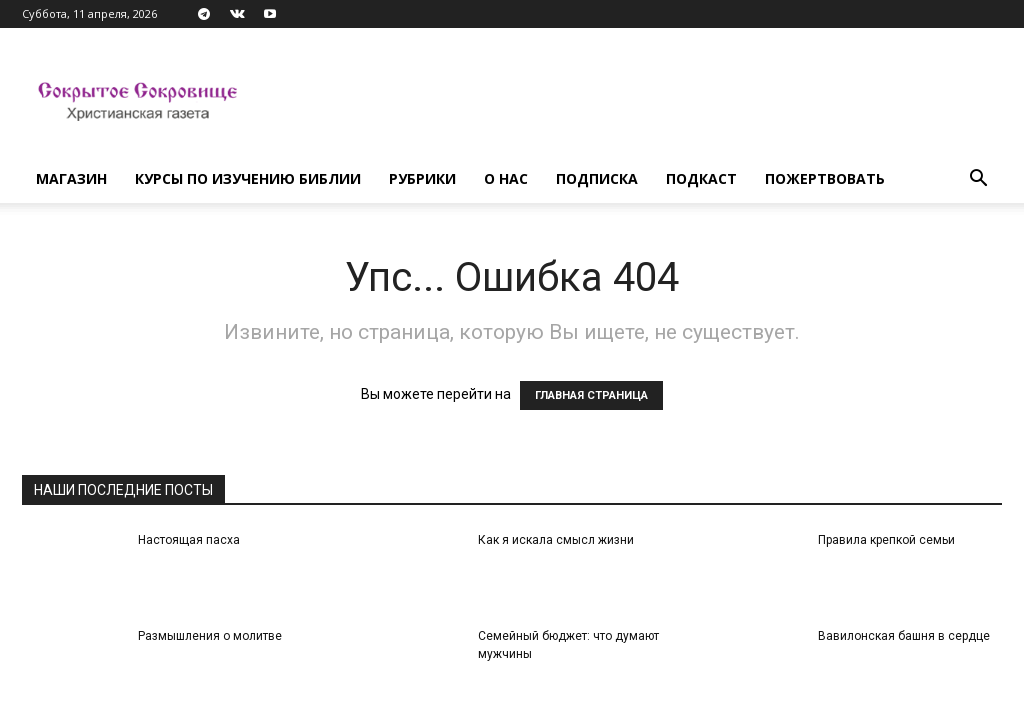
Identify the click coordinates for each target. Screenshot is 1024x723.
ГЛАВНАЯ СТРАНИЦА (591, 395)
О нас (506, 178)
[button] (978, 180)
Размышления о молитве (210, 636)
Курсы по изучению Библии (248, 178)
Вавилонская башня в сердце (904, 636)
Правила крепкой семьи (886, 540)
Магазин (71, 178)
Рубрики (422, 178)
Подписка (597, 178)
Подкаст (701, 178)
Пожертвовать (825, 178)
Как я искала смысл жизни (556, 540)
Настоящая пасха (189, 540)
